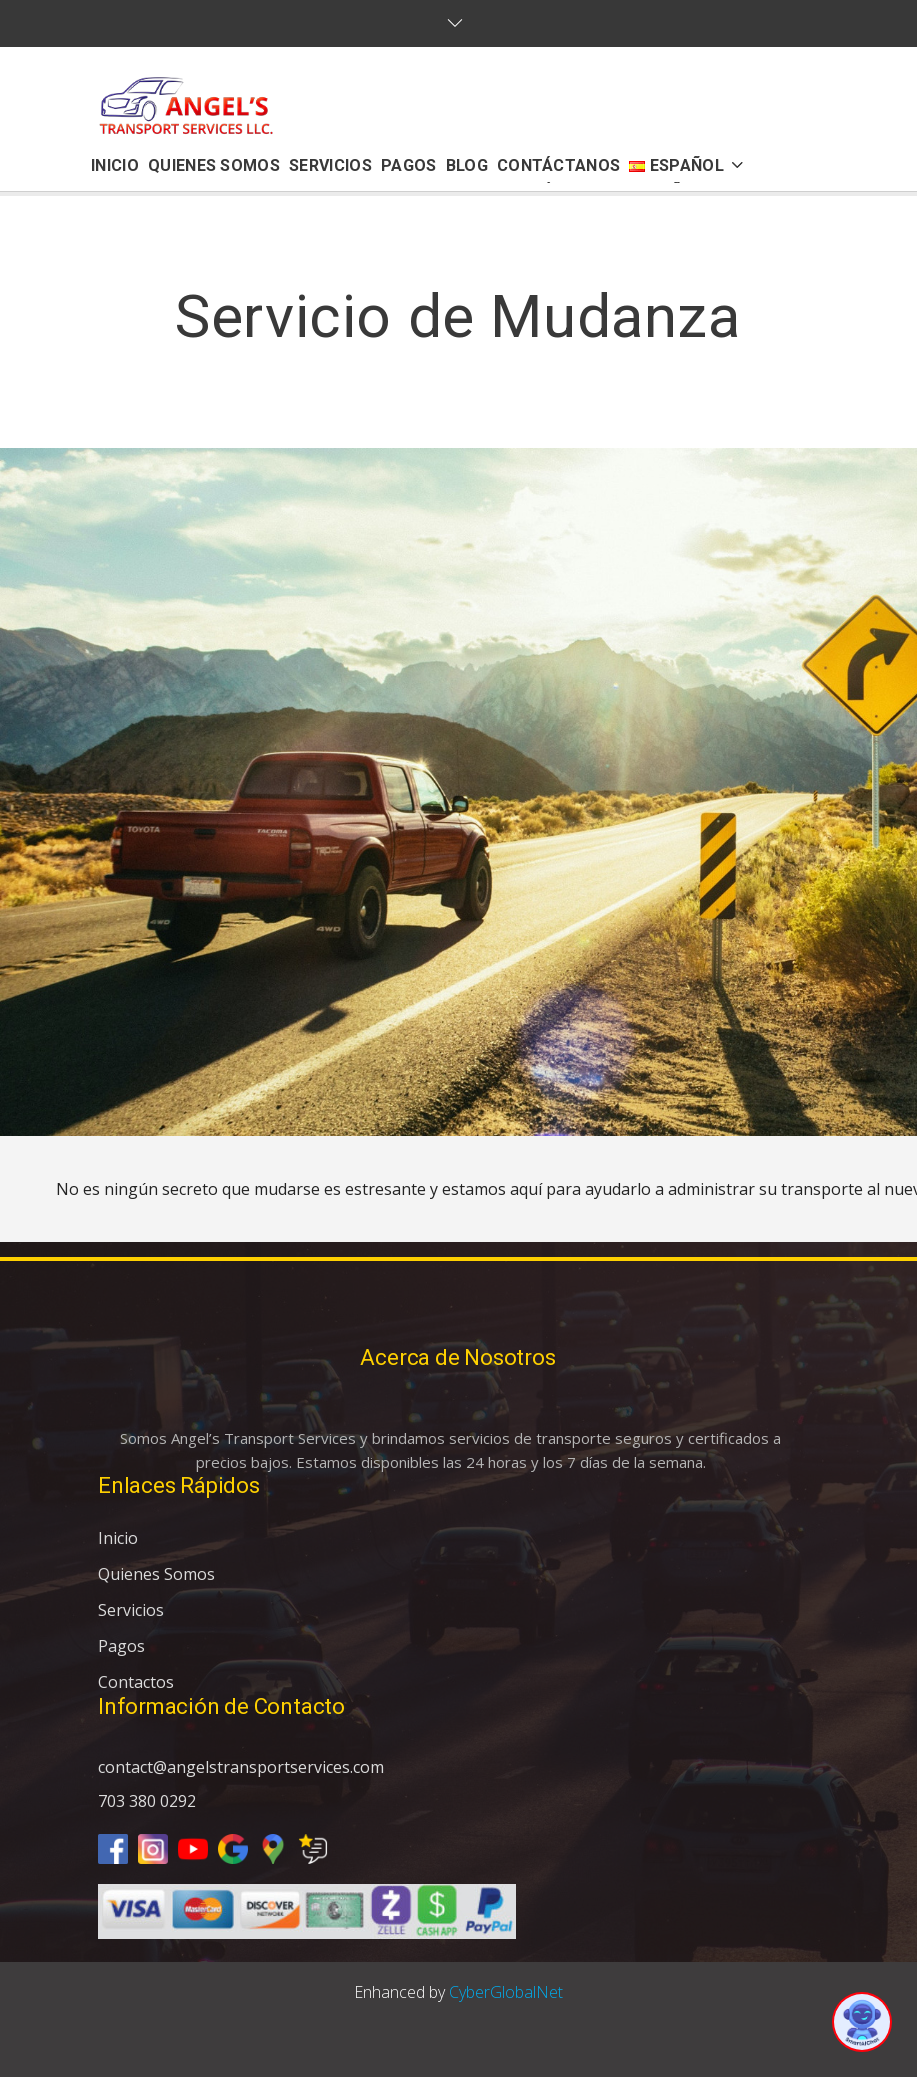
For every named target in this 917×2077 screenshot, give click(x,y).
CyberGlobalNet (506, 1992)
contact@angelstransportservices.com (241, 1767)
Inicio (118, 1538)
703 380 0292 (147, 1801)
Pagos (121, 1646)
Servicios (131, 1610)
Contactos (136, 1682)
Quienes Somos (156, 1574)
